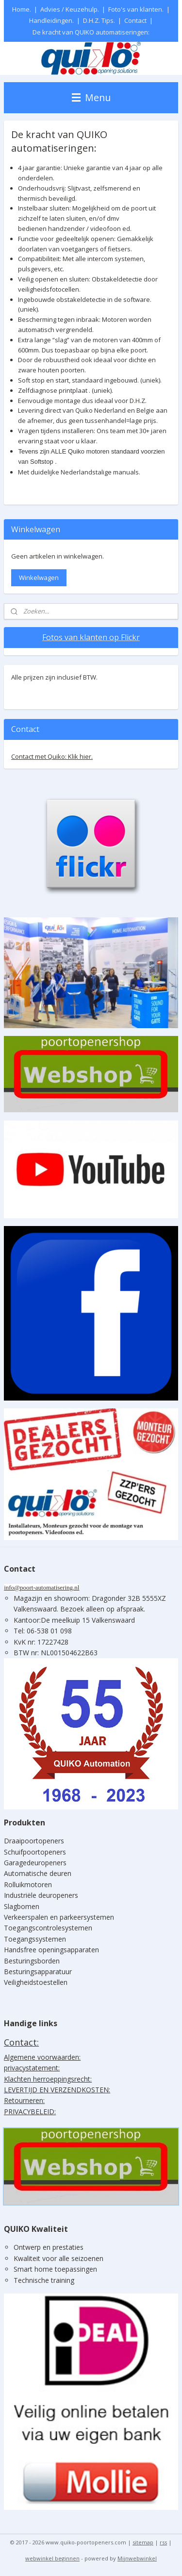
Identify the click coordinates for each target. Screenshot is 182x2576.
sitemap (142, 2542)
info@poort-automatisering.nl (41, 1587)
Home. (21, 9)
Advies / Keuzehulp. (69, 9)
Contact (135, 20)
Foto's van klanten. (136, 9)
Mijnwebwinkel (137, 2558)
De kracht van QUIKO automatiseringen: (91, 32)
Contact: (21, 2042)
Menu (91, 97)
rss (163, 2542)
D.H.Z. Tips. (99, 20)
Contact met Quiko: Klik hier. (52, 756)
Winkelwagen (39, 577)
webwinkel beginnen (52, 2558)
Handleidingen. (51, 20)
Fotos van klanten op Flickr (91, 637)
